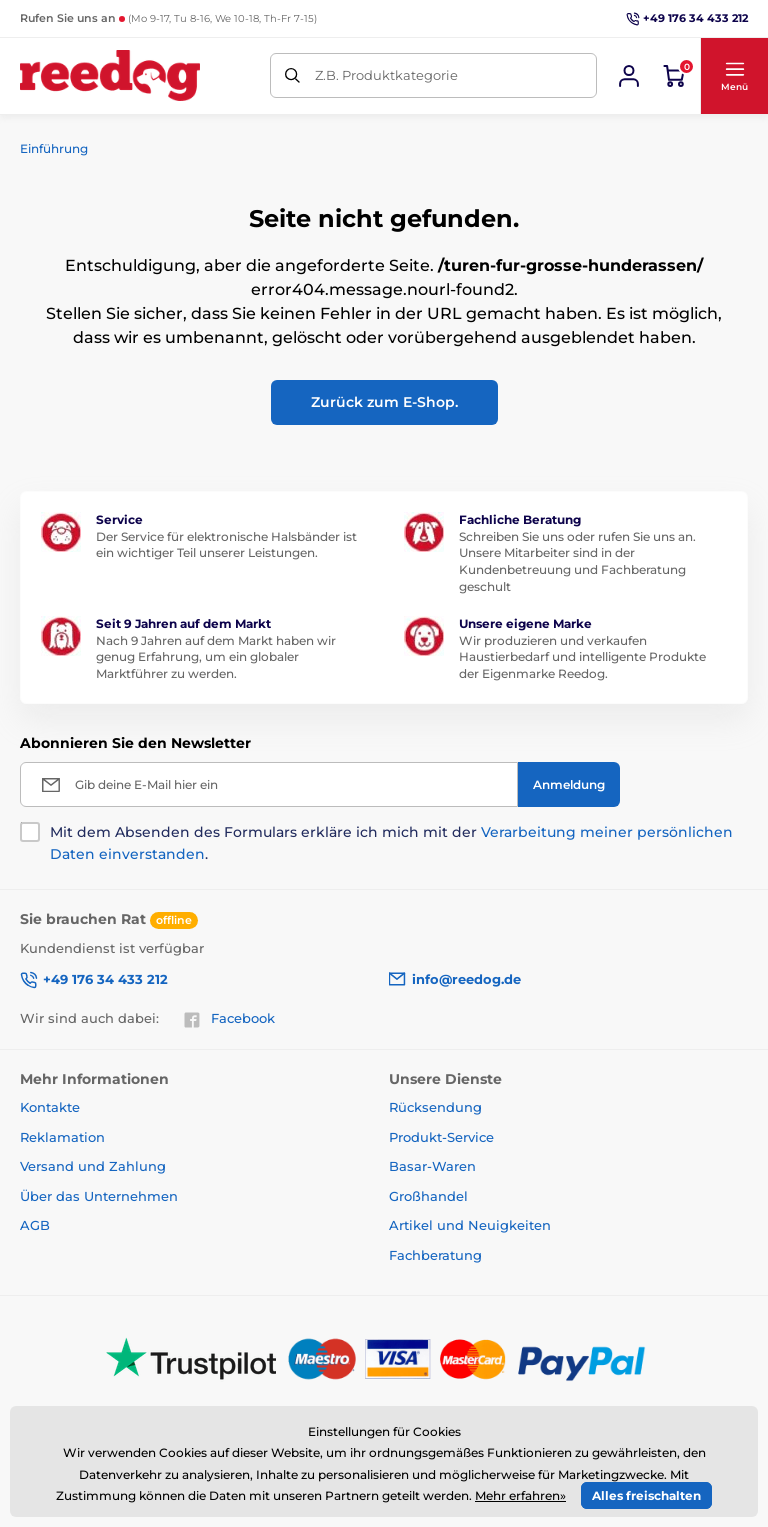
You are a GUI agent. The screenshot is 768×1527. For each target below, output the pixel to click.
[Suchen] (292, 75)
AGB (35, 1225)
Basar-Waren (432, 1166)
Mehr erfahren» (520, 1495)
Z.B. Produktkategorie (386, 75)
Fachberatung (435, 1255)
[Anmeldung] (569, 784)
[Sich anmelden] (629, 76)
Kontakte (50, 1107)
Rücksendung (435, 1107)
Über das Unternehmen (99, 1196)
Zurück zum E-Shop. (384, 402)
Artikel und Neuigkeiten (470, 1225)
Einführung (54, 148)
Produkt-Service (441, 1137)
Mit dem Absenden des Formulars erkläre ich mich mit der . (391, 843)
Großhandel (428, 1196)
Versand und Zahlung (93, 1166)
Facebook (229, 1019)
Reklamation (62, 1137)
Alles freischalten (646, 1495)
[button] (734, 76)
